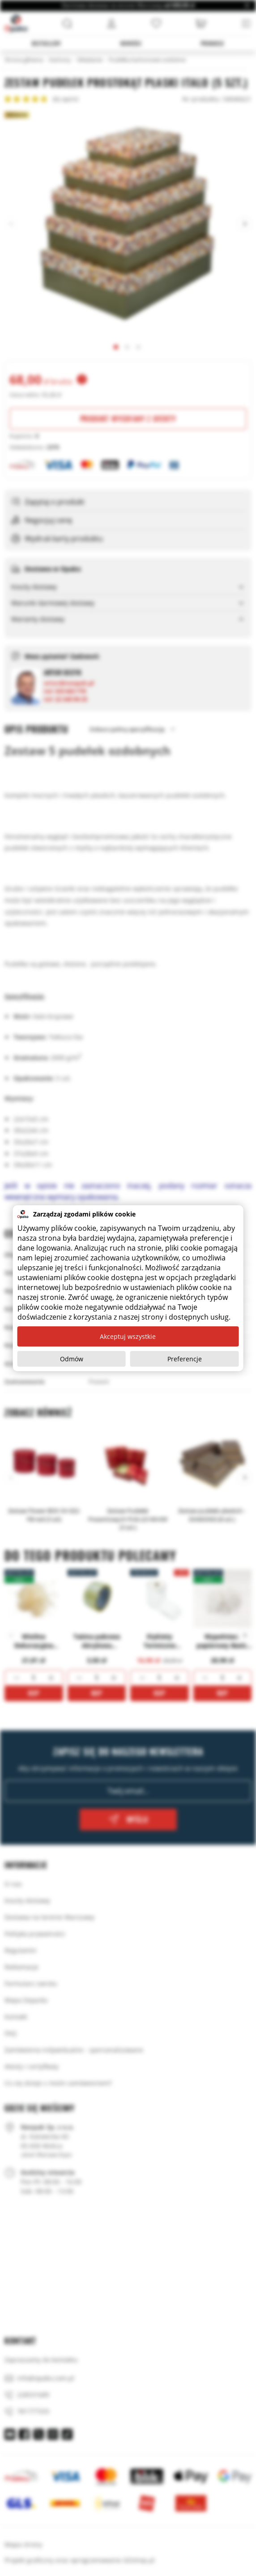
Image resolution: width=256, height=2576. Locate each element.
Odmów (71, 1359)
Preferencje (184, 1359)
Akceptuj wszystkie (128, 1336)
